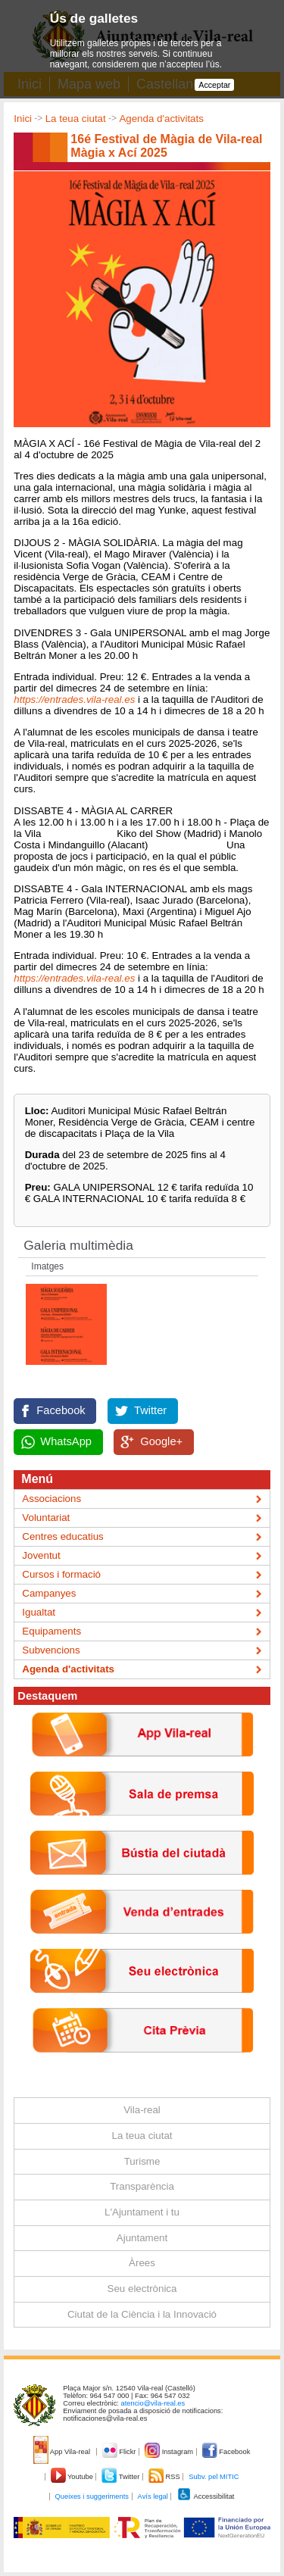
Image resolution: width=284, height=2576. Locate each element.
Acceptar (214, 84)
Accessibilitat (205, 2496)
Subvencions (51, 1650)
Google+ (161, 1441)
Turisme (142, 2161)
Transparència (142, 2186)
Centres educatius (62, 1536)
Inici (23, 118)
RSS (165, 2477)
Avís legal (153, 2496)
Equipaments (51, 1631)
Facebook (60, 1410)
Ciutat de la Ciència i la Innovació (142, 2314)
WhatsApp (66, 1441)
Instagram (170, 2452)
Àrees (142, 2262)
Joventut (41, 1555)
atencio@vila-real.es (153, 2403)
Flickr (120, 2452)
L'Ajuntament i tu (142, 2212)
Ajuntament (142, 2237)
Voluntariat (46, 1517)
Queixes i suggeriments (92, 2496)
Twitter (150, 1410)
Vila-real (142, 2109)
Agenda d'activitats (161, 118)
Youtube (73, 2477)
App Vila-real (62, 2452)
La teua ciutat (75, 118)
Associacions (51, 1498)
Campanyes (49, 1593)
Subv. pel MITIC (214, 2477)
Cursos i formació (61, 1574)
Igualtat (38, 1612)
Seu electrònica (142, 2288)
